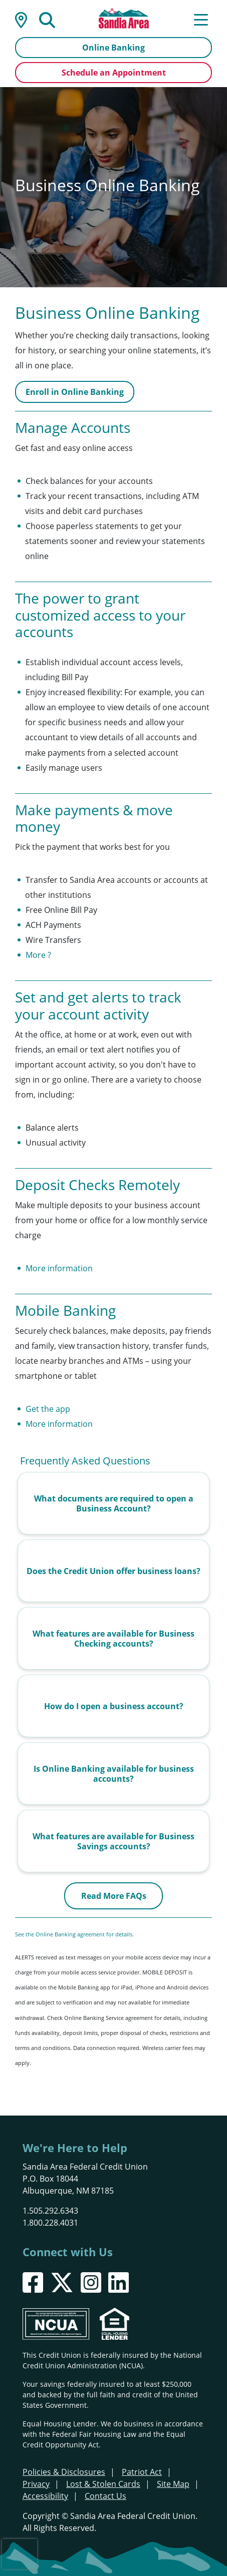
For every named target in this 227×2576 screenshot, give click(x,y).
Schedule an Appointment (114, 72)
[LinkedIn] (118, 2282)
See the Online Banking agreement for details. (75, 1934)
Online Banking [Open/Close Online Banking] (113, 47)
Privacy (36, 2483)
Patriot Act (142, 2471)
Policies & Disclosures (64, 2471)
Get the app (48, 1408)
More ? (38, 954)
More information (59, 1268)
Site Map (173, 2483)
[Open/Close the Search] (47, 19)
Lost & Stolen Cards (103, 2483)
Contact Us (105, 2495)
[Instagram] (91, 2282)
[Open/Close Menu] (201, 19)
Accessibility (45, 2495)
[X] (62, 2282)
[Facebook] (33, 2282)
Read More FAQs (113, 1895)
